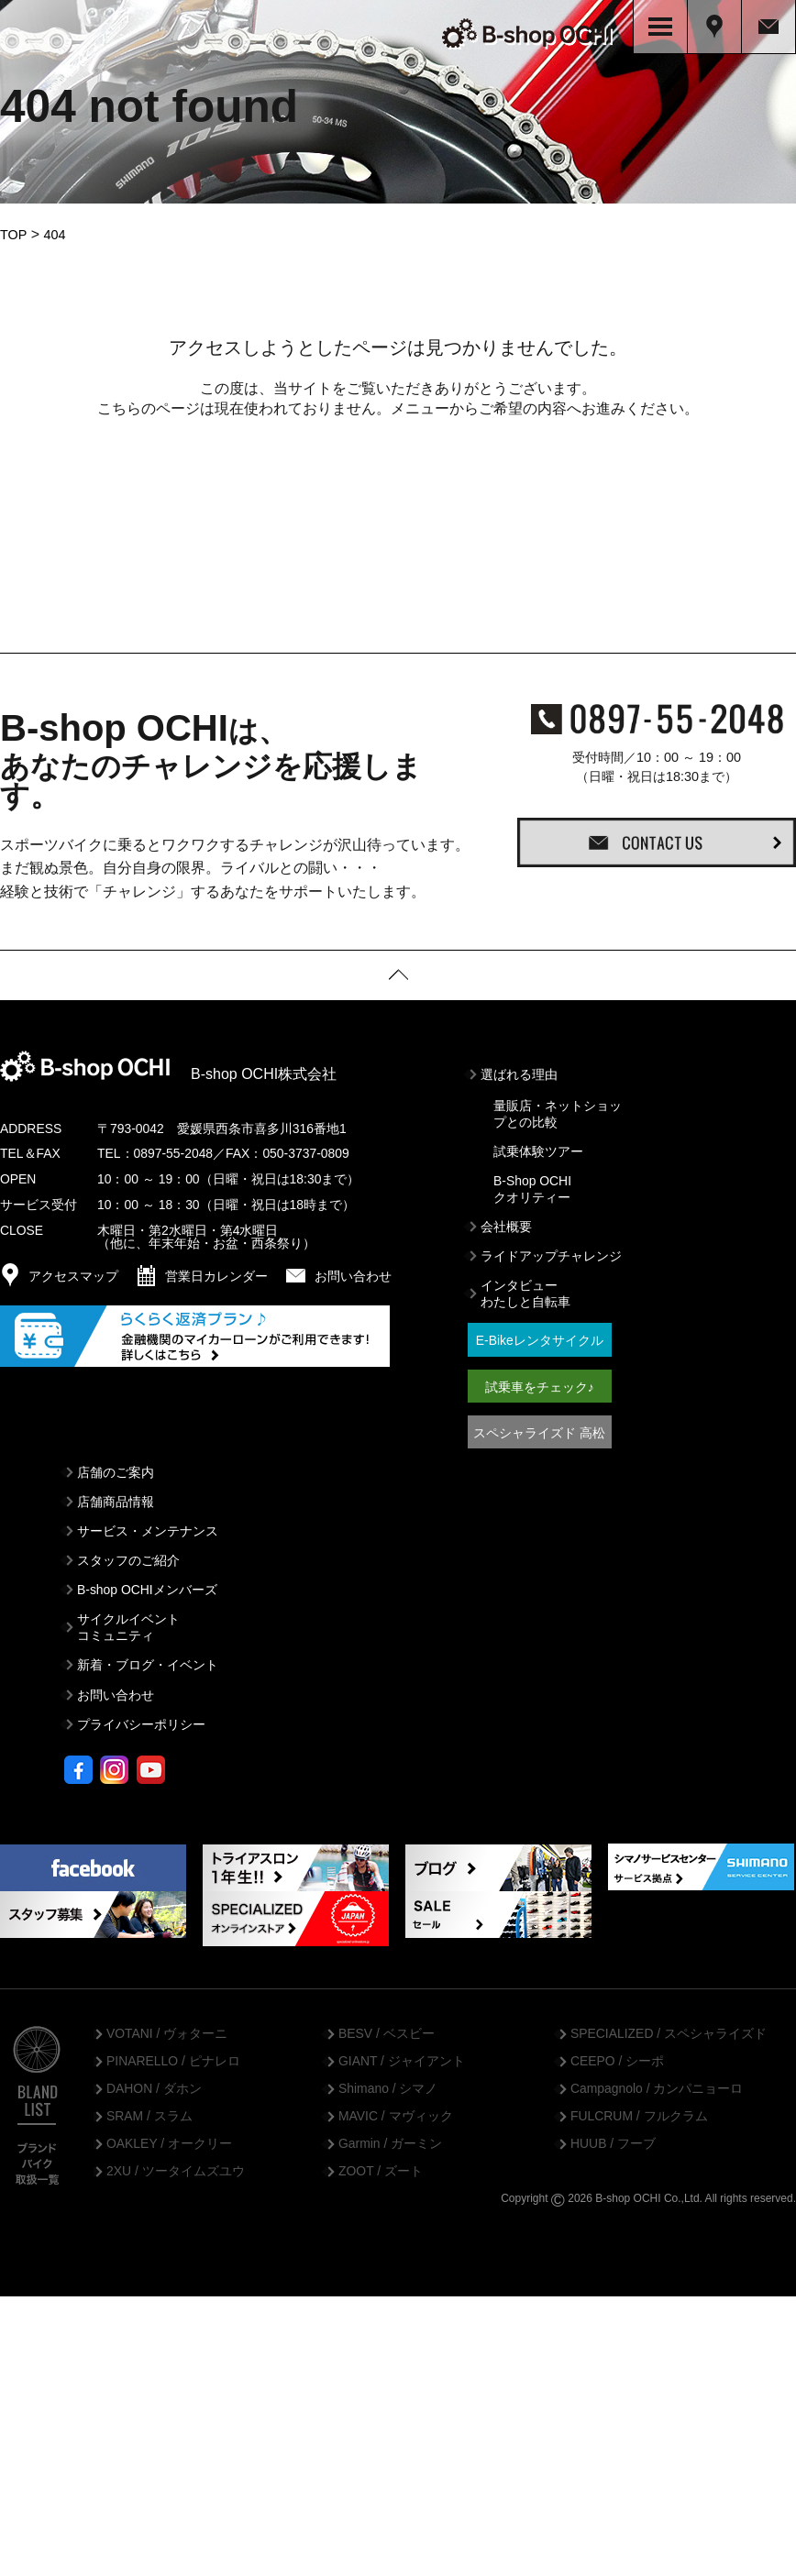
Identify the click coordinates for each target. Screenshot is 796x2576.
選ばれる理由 (519, 1069)
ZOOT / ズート (380, 2167)
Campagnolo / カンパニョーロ (656, 2084)
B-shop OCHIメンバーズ (147, 1586)
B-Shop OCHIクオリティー (532, 1184)
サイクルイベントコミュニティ (128, 1623)
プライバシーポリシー (141, 1719)
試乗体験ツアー (538, 1146)
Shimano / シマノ (387, 2084)
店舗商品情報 (115, 1497)
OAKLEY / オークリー (169, 2139)
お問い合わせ (115, 1690)
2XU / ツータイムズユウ (175, 2167)
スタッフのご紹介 (128, 1555)
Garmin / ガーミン (390, 2139)
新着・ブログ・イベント (147, 1661)
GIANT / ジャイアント (401, 2057)
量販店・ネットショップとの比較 (557, 1109)
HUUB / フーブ (613, 2139)
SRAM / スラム (149, 2112)
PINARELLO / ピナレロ (173, 2057)
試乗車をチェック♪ (539, 1382)
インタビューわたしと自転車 (525, 1289)
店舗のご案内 (115, 1467)
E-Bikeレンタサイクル (539, 1336)
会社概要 (506, 1223)
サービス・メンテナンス (147, 1526)
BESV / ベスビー (386, 2029)
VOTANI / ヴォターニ (166, 2029)
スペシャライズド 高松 (539, 1428)
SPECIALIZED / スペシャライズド (668, 2029)
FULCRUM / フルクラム (639, 2112)
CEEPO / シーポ (617, 2057)
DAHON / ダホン (154, 2084)
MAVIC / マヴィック (395, 2112)
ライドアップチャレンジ (551, 1252)
